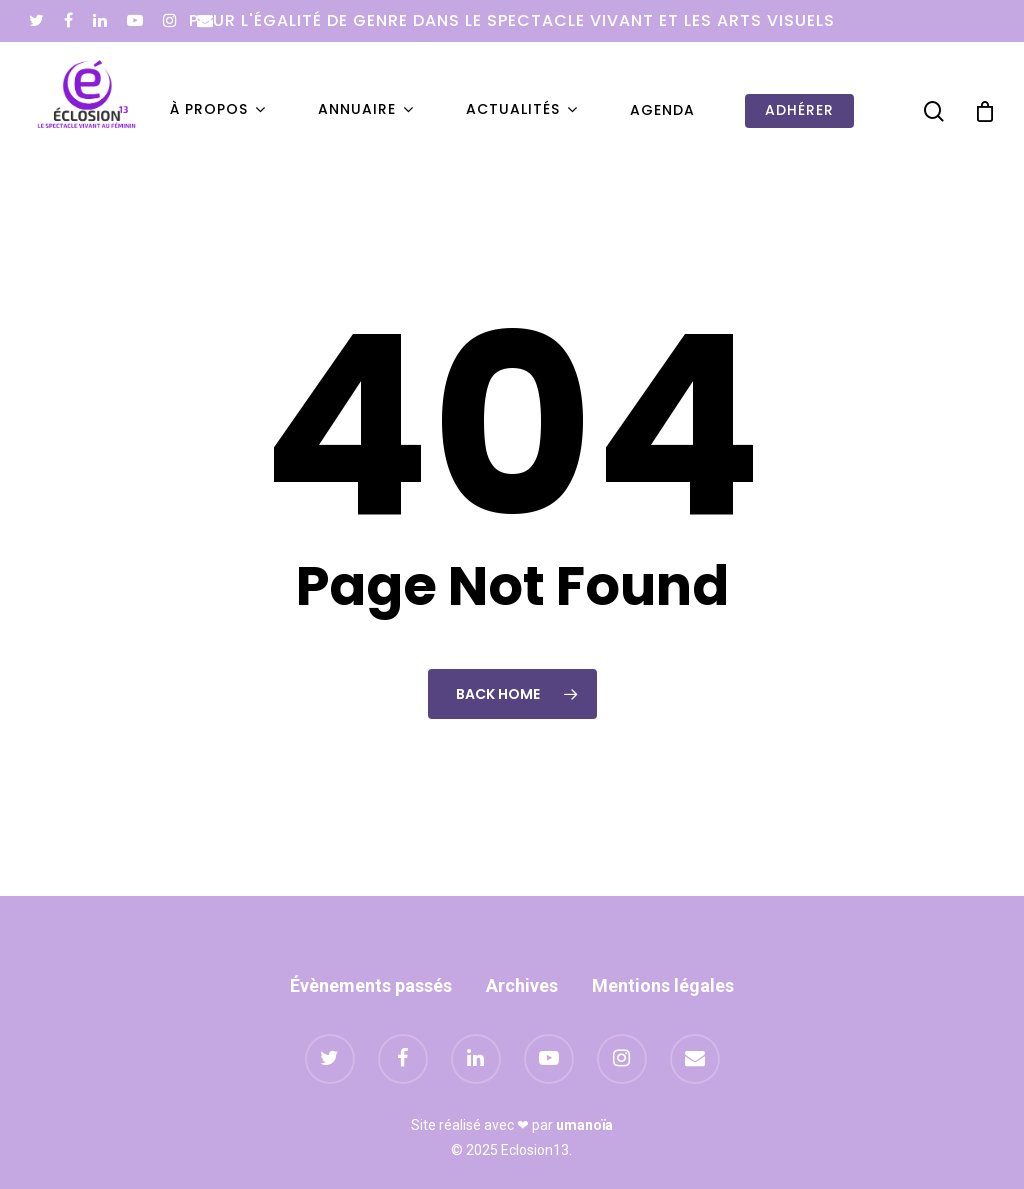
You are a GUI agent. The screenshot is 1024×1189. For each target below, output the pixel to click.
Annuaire (365, 110)
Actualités (521, 110)
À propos (217, 110)
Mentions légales (663, 985)
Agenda (662, 110)
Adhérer (799, 110)
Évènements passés (371, 985)
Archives (522, 985)
